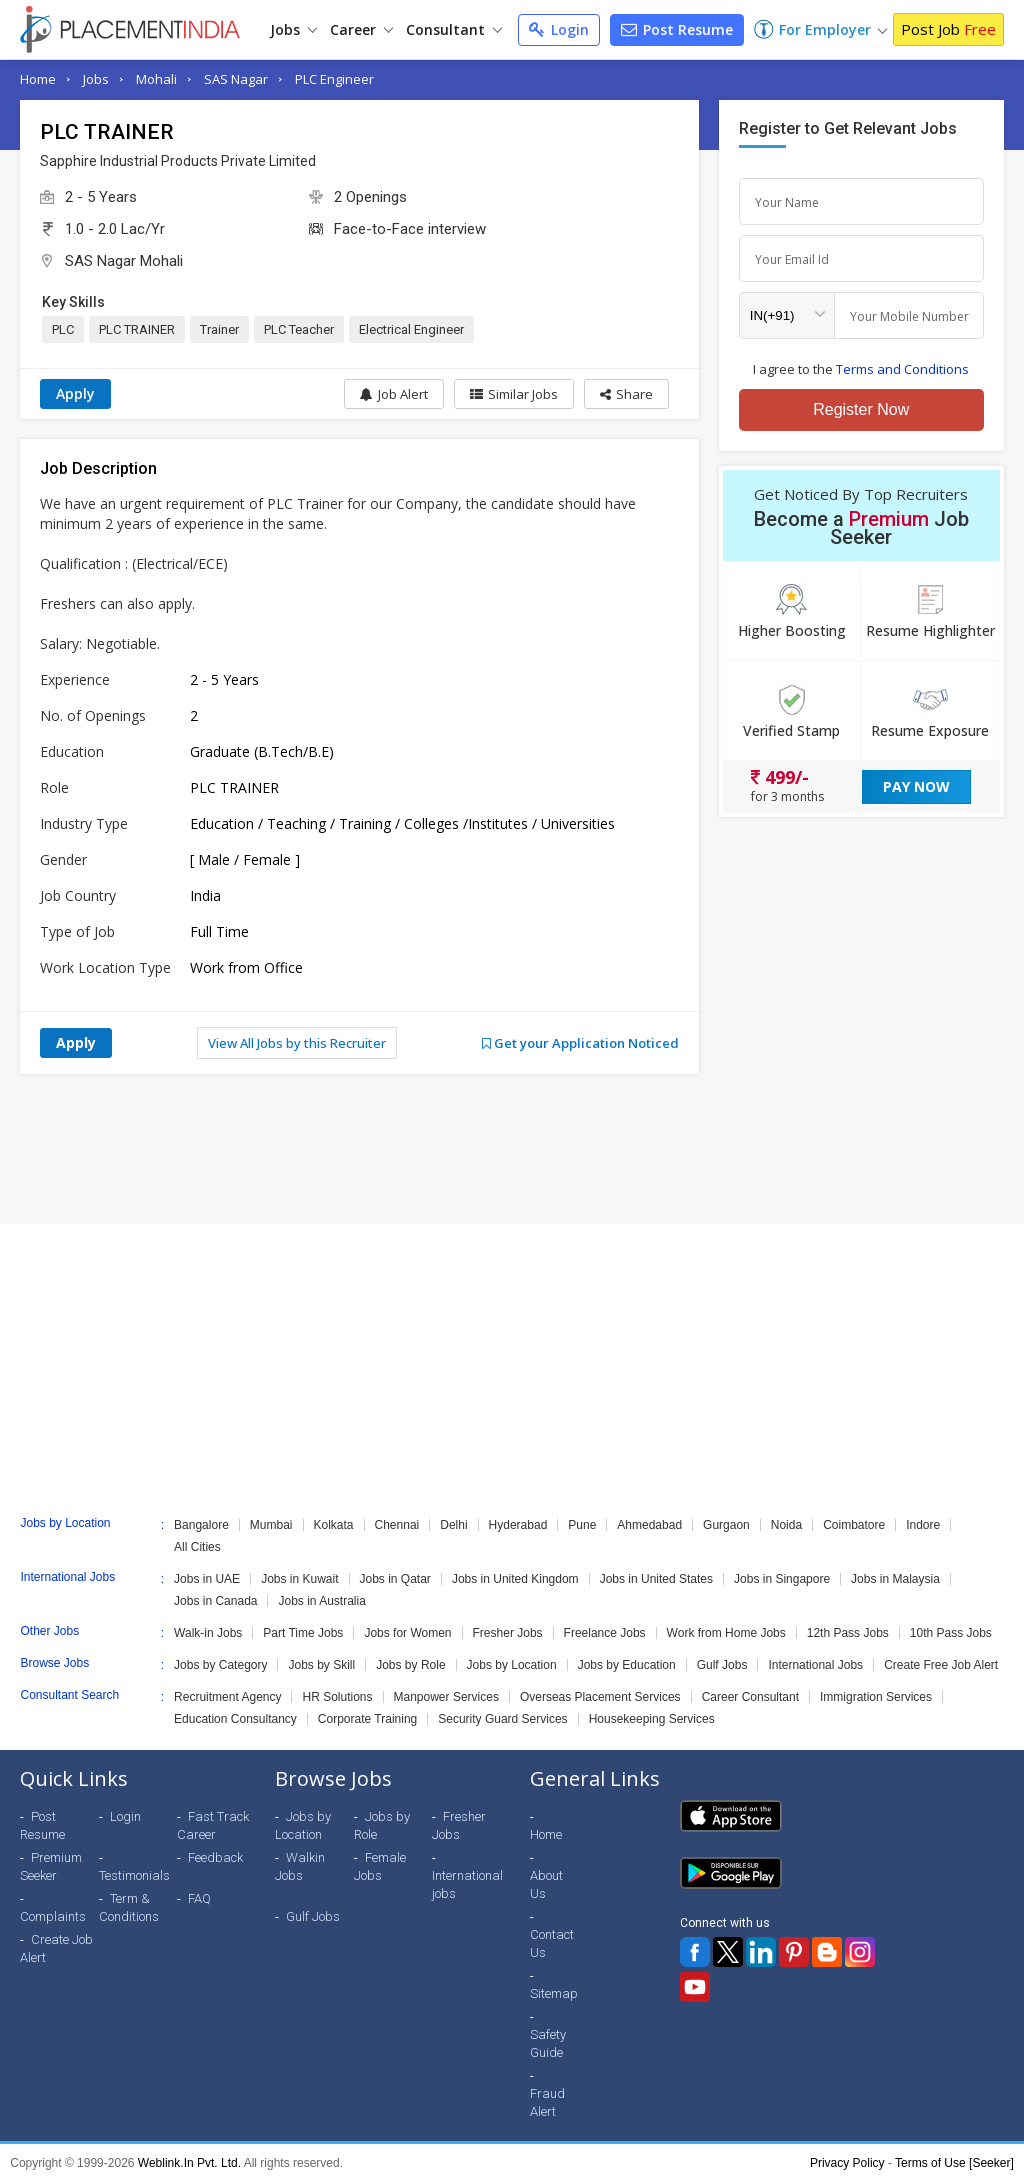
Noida (786, 1525)
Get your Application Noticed (580, 1043)
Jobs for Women (407, 1633)
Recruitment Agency (227, 1697)
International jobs (467, 1884)
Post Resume (677, 29)
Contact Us (552, 1943)
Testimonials (134, 1875)
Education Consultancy (235, 1719)
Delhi (453, 1525)
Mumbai (271, 1525)
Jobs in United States (656, 1579)
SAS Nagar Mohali (124, 261)
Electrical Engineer (411, 329)
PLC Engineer (334, 79)
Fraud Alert (547, 2102)
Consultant (454, 29)
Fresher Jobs (508, 1633)
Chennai (397, 1525)
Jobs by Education (627, 1665)
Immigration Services (876, 1697)
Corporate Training (367, 1719)
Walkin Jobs (300, 1866)
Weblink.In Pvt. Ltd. (189, 2163)
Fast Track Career (213, 1825)
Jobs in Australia (321, 1601)
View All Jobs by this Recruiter (297, 1043)
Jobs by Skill (321, 1665)
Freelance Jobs (605, 1633)
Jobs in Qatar (395, 1579)
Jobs (293, 29)
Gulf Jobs (722, 1665)
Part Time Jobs (303, 1633)
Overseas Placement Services (600, 1697)
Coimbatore (854, 1525)
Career (361, 29)
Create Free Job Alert (941, 1665)
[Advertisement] (512, 1149)
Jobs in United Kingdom (515, 1579)
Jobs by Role (410, 1665)
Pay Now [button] (916, 786)
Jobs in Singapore (782, 1579)
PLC (63, 329)
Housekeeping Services (652, 1719)
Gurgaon (726, 1525)
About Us (546, 1884)
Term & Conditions (129, 1907)
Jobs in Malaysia (895, 1579)
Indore (923, 1525)
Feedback (215, 1857)
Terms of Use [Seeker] (954, 2163)
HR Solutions (337, 1697)
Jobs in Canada (215, 1601)
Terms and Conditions (902, 369)
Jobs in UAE (207, 1579)
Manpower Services (446, 1697)
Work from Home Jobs (726, 1633)
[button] (626, 394)
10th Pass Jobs (951, 1633)
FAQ (199, 1898)
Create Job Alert (56, 1948)
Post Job (948, 29)
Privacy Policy (847, 2163)
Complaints (53, 1916)
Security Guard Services (502, 1719)
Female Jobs (380, 1866)
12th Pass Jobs (848, 1633)
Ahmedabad (649, 1525)
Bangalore (201, 1525)
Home (38, 79)
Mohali (156, 79)
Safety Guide (548, 2043)
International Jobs (815, 1665)
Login (559, 29)
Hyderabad (518, 1525)
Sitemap (554, 1993)
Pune (582, 1525)
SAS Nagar (236, 79)
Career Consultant (750, 1697)
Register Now (861, 409)
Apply (75, 393)
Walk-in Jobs (208, 1633)
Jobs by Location (512, 1665)
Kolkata (334, 1525)
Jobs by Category (220, 1665)
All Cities (197, 1547)
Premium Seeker (51, 1866)
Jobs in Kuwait (299, 1579)
